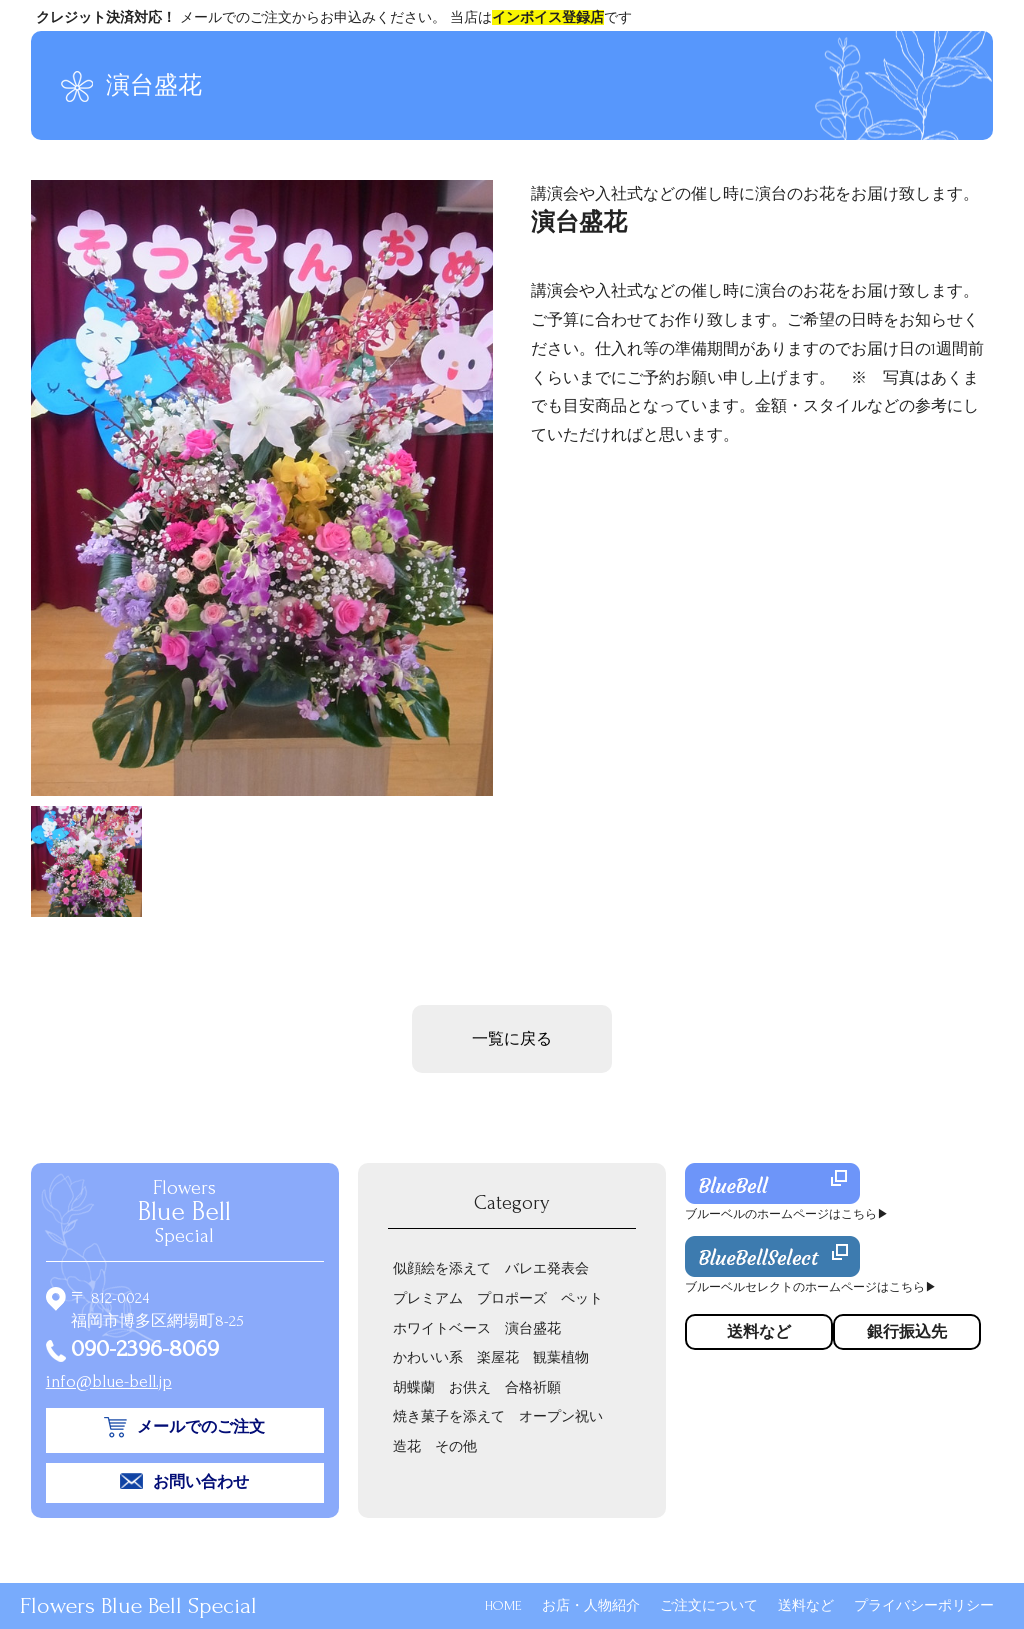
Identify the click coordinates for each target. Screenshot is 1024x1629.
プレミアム (428, 1298)
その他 (456, 1446)
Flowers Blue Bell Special (138, 1605)
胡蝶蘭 (414, 1387)
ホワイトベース (442, 1328)
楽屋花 (498, 1357)
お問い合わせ (201, 1482)
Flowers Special (184, 1212)
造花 (407, 1446)
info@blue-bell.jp (109, 1381)
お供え (470, 1387)
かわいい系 (428, 1357)
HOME (503, 1605)
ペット (582, 1298)
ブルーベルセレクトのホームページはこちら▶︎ (811, 1287)
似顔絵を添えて (442, 1268)
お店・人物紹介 (591, 1605)
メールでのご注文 (201, 1427)
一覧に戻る (512, 1039)
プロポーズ (512, 1298)
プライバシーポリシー (924, 1605)
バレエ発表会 (547, 1268)
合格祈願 (533, 1387)
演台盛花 (533, 1328)
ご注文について (709, 1605)
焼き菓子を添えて (449, 1416)
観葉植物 (561, 1357)
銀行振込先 (907, 1332)
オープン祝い (561, 1416)
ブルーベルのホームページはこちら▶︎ (787, 1214)
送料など (806, 1605)
